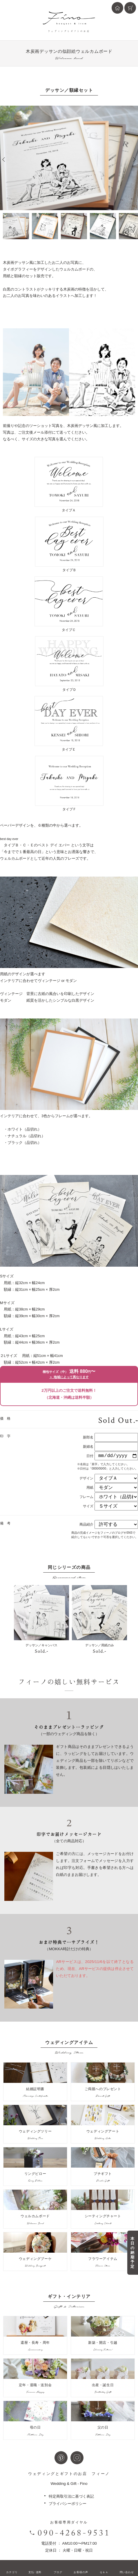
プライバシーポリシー (67, 2503)
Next (134, 159)
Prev (3, 159)
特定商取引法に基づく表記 (71, 2496)
